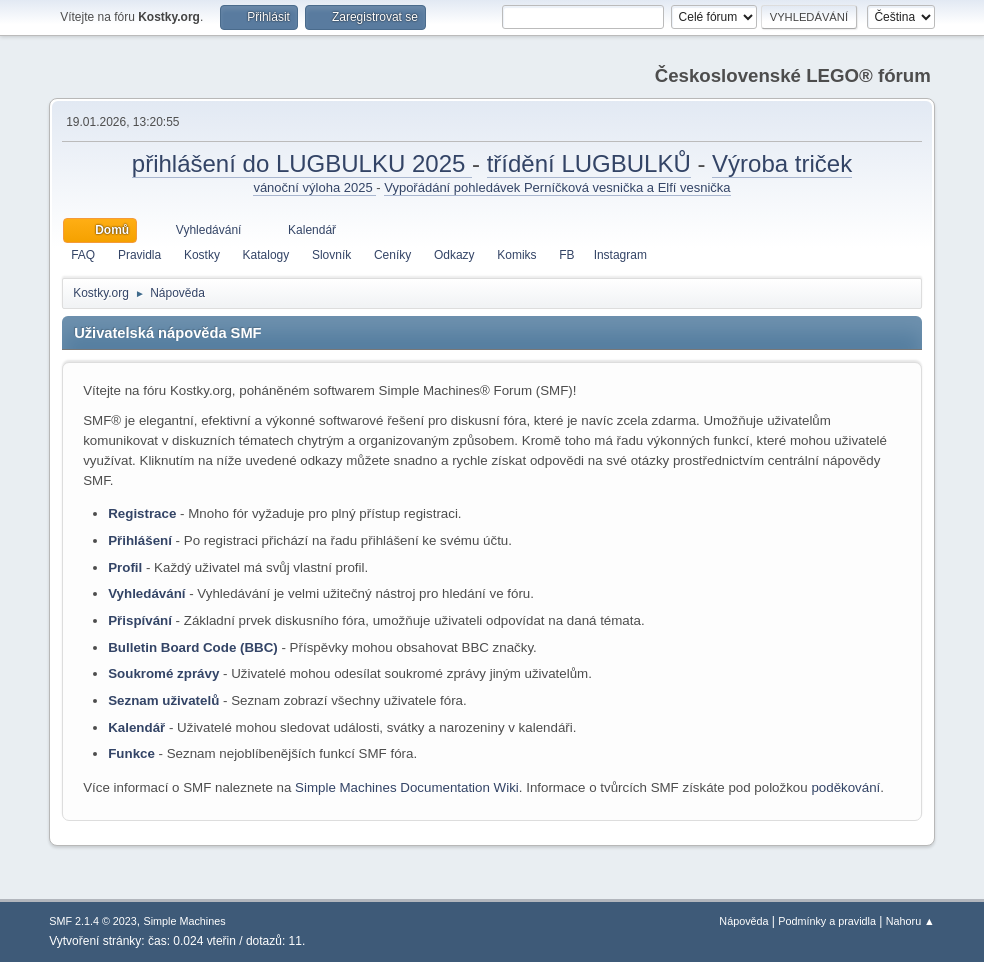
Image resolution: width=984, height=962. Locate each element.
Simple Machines (185, 921)
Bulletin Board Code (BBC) (193, 647)
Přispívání (140, 620)
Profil (125, 567)
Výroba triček (782, 163)
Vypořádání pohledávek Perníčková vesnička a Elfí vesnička (557, 187)
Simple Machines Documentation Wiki (407, 787)
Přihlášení (140, 540)
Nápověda (743, 921)
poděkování (845, 787)
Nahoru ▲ (910, 921)
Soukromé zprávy (163, 673)
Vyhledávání (146, 593)
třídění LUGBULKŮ (589, 163)
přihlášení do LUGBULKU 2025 (302, 163)
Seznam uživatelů (163, 700)
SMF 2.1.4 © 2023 (93, 921)
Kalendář (136, 727)
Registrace (142, 513)
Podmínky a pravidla (827, 921)
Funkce (131, 753)
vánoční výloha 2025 (314, 187)
